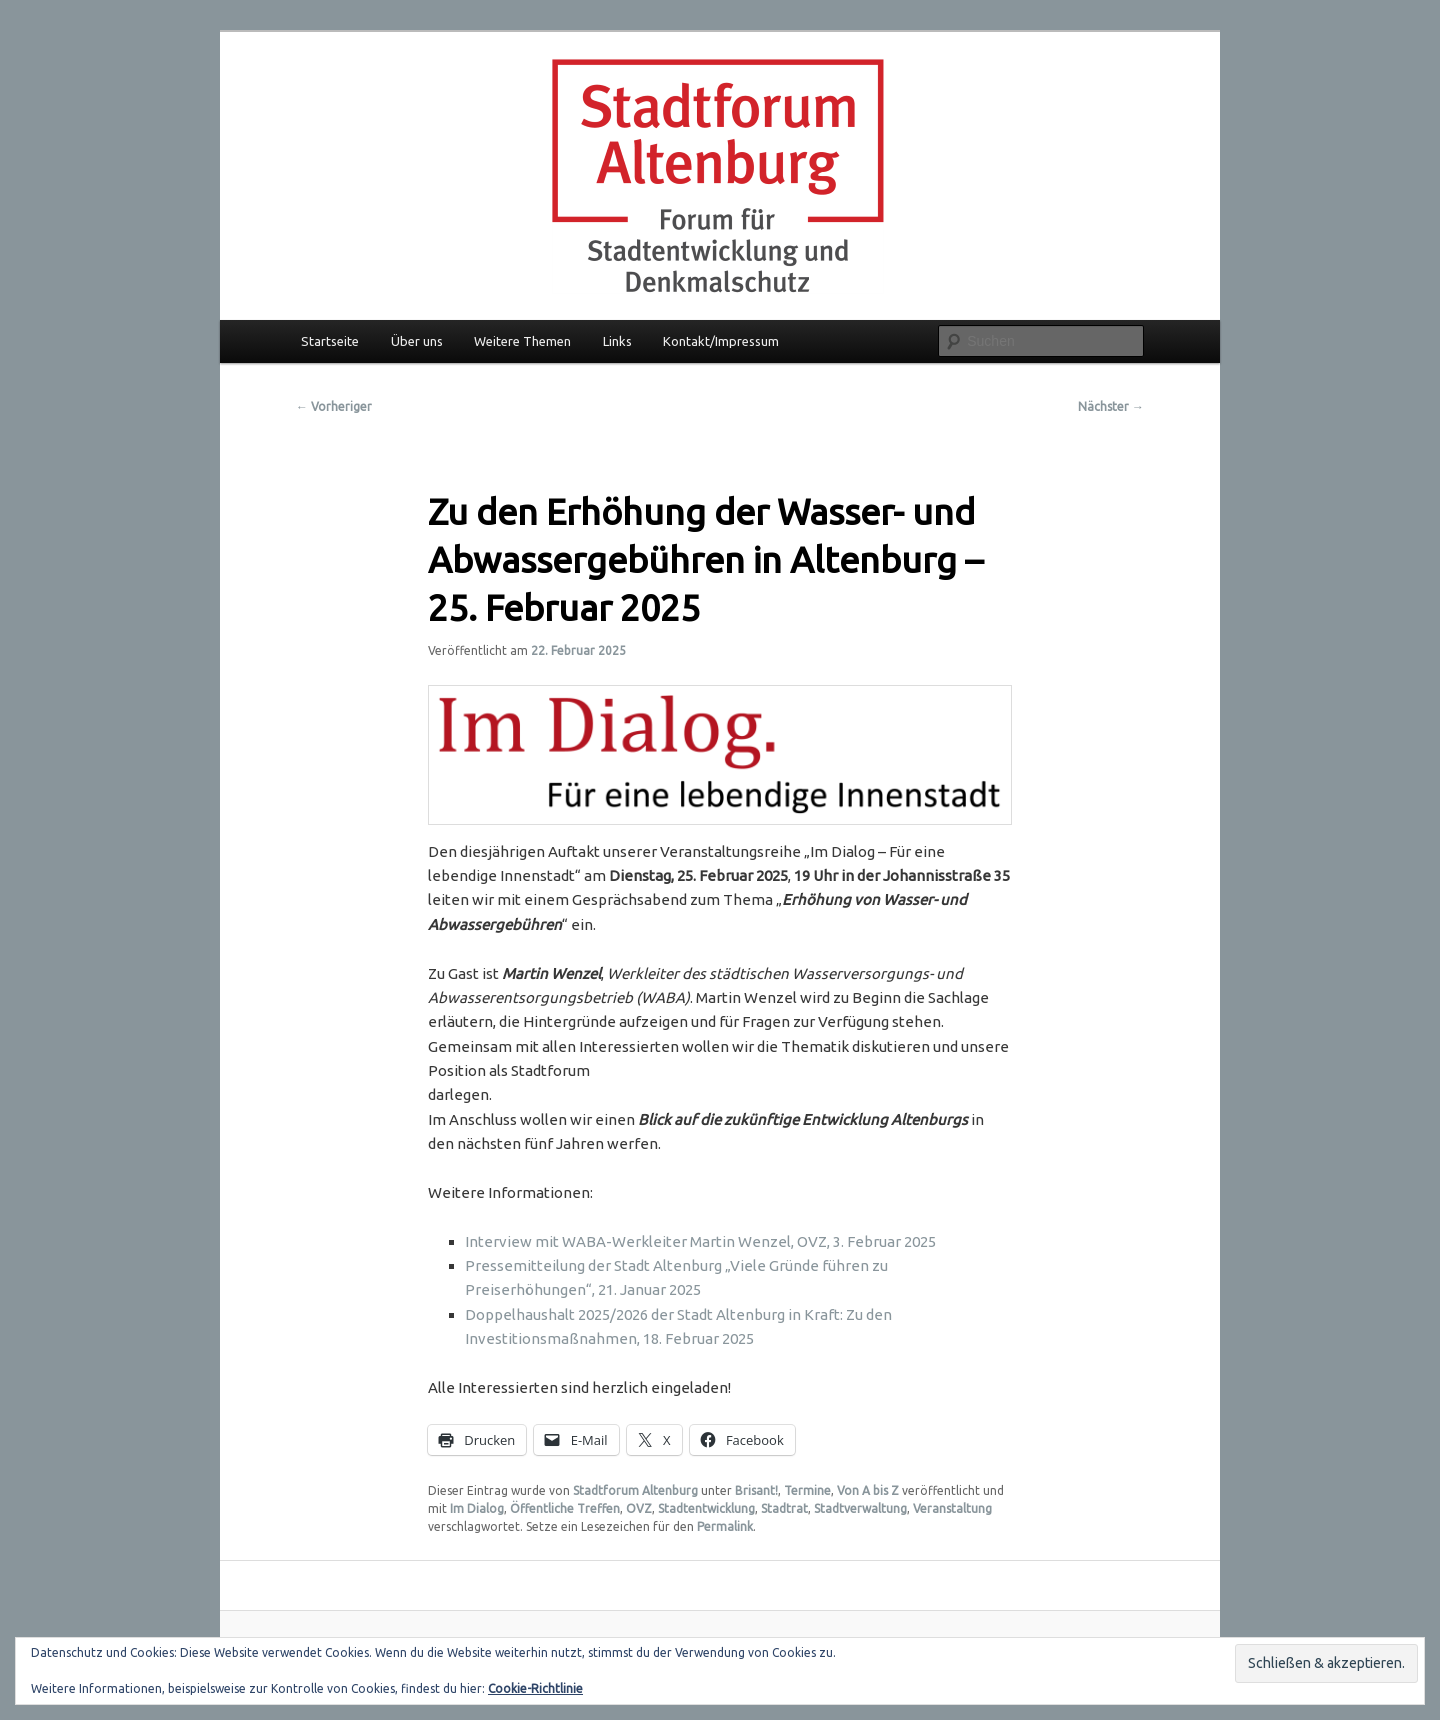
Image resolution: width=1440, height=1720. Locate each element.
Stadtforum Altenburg (635, 1490)
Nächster (1111, 406)
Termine (807, 1490)
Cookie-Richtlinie (535, 1688)
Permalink (725, 1526)
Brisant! (756, 1490)
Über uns (417, 341)
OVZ (639, 1508)
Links (617, 341)
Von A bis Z (868, 1490)
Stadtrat (784, 1508)
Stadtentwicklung (706, 1508)
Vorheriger (334, 406)
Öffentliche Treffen (565, 1508)
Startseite (330, 341)
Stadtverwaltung (860, 1508)
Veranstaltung (952, 1508)
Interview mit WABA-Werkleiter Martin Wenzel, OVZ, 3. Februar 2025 (700, 1241)
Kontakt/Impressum (721, 341)
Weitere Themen (522, 341)
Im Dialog (477, 1508)
